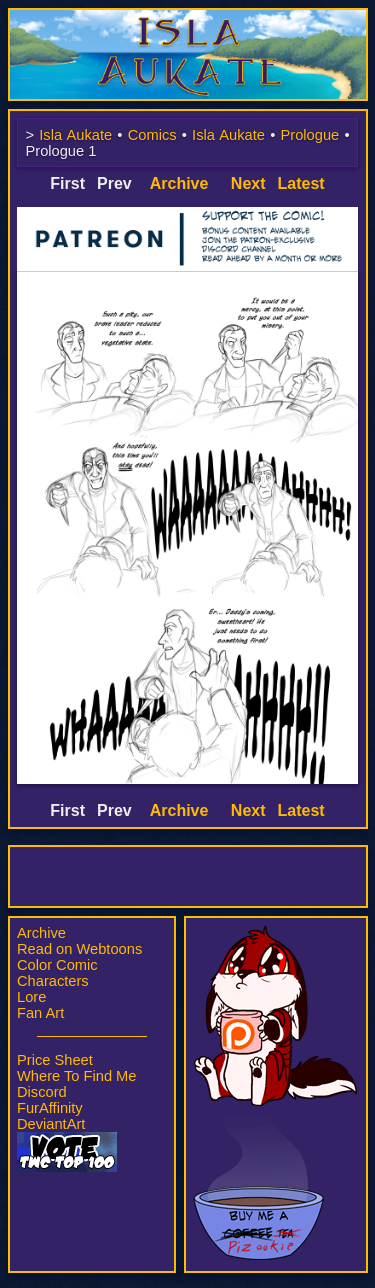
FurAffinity (50, 1108)
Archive (41, 933)
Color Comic (57, 965)
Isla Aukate (188, 18)
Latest (301, 183)
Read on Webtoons (79, 949)
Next (248, 183)
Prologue (310, 135)
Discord (42, 1092)
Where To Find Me (76, 1076)
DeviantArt (51, 1124)
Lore (31, 997)
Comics (152, 135)
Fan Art (40, 1013)
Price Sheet (55, 1060)
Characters (53, 981)
